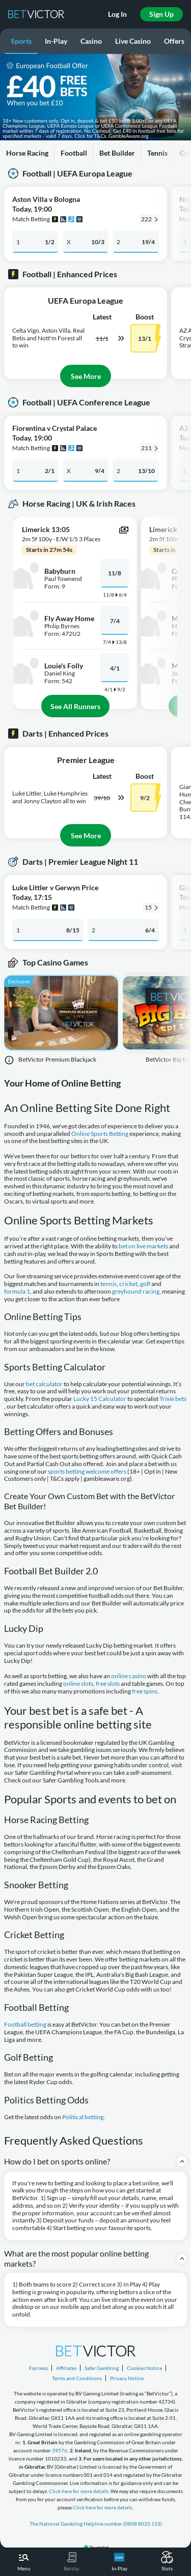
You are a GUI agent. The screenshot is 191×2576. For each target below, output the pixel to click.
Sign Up (161, 14)
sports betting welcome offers (87, 1471)
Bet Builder (117, 153)
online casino (128, 1676)
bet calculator (44, 1384)
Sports (21, 41)
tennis (108, 1283)
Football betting (25, 2024)
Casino (91, 41)
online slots (78, 1683)
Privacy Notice (127, 2378)
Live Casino (133, 41)
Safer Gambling (102, 2368)
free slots (108, 1683)
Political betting (82, 2117)
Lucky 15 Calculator (99, 1398)
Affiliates (66, 2368)
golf (145, 1283)
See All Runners (75, 706)
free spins (144, 1691)
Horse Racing (27, 153)
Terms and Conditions (77, 2378)
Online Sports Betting (99, 1133)
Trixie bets (172, 1398)
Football (74, 153)
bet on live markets (143, 1246)
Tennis (157, 153)
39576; (60, 2450)
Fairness (38, 2368)
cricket (128, 1283)
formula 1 (17, 1291)
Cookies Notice (144, 2368)
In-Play (56, 41)
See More (86, 376)
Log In (117, 14)
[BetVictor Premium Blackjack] (61, 1018)
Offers (174, 41)
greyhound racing (135, 1291)
